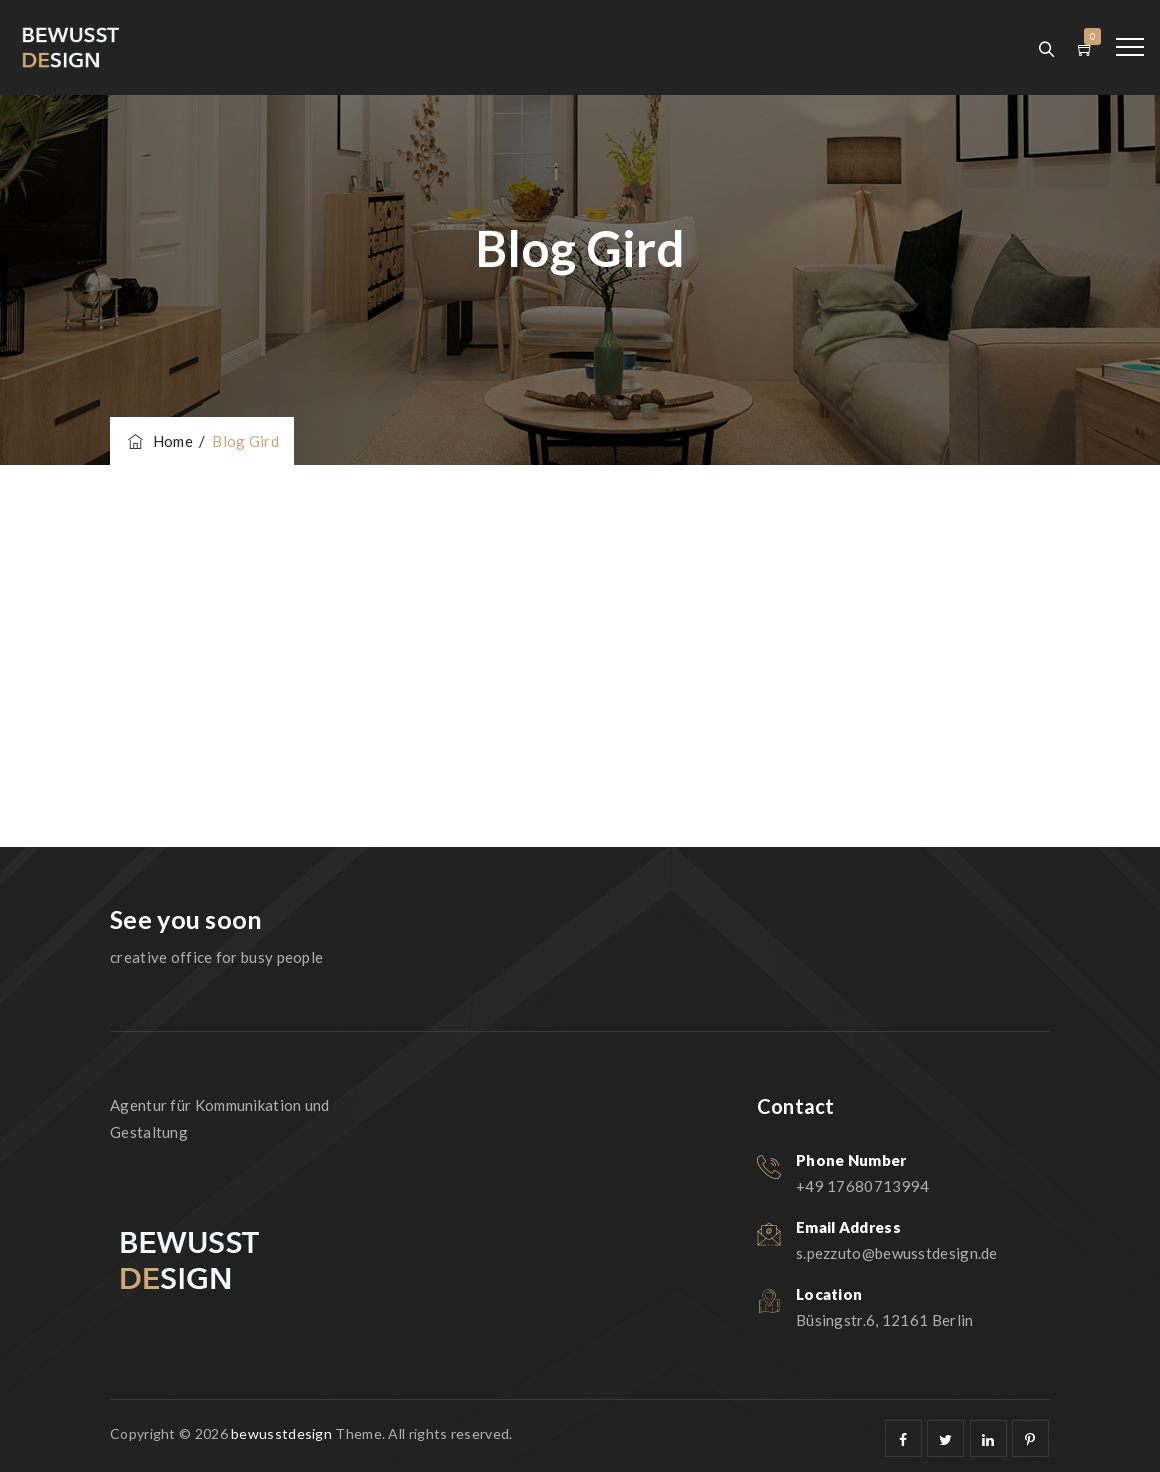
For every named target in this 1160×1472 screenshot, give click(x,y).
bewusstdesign (281, 1433)
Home (159, 441)
